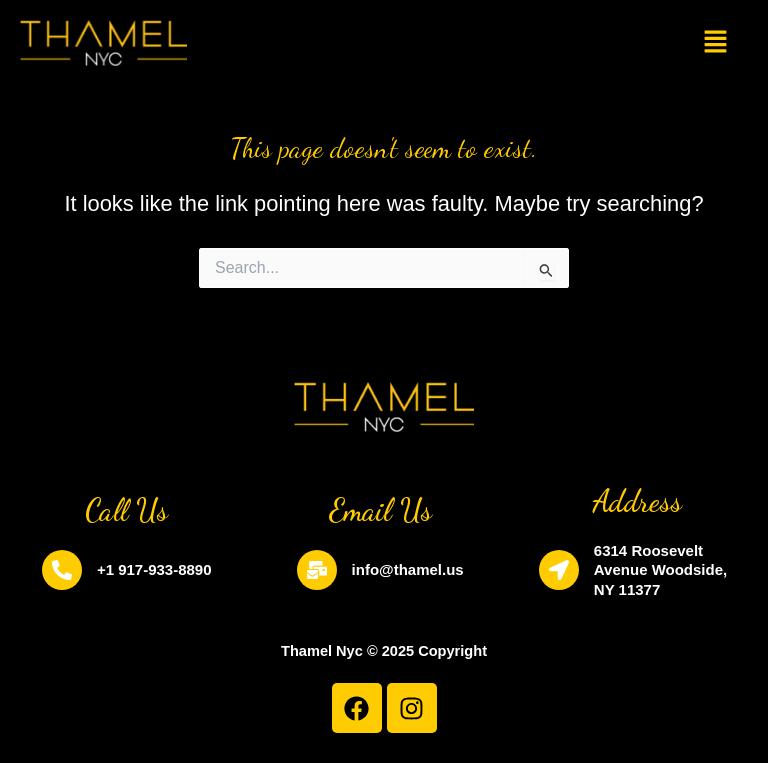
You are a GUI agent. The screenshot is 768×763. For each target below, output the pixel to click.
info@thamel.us (408, 569)
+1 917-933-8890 (154, 569)
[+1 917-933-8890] (62, 570)
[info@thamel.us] (317, 570)
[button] (715, 43)
